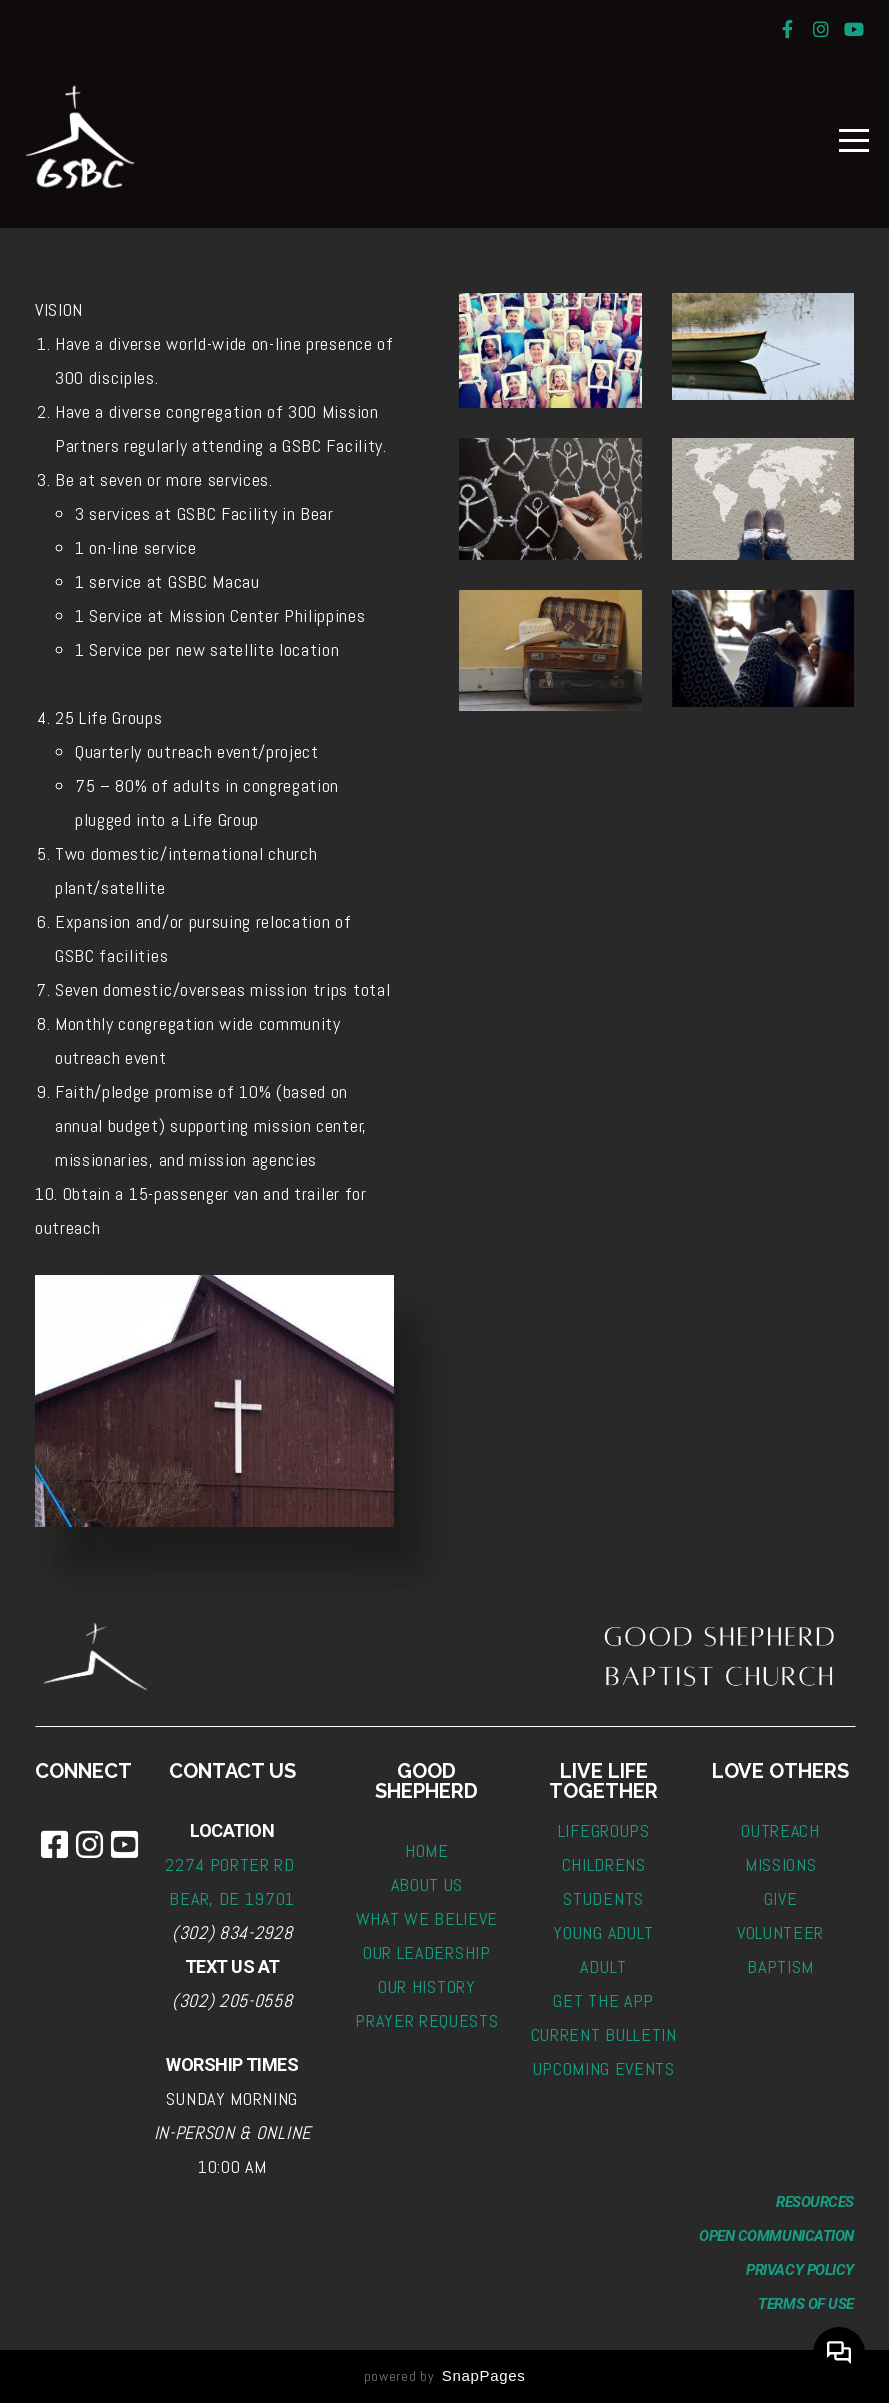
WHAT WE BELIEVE (427, 1918)
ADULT (603, 1966)
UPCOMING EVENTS (604, 2068)
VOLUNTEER (780, 1932)
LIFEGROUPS (604, 1830)
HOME (427, 1850)
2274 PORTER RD (232, 1864)
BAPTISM (780, 1966)
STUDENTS (603, 1898)
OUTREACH (780, 1830)
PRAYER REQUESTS (426, 2020)
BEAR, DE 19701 (232, 1898)
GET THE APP (603, 2000)
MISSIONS (780, 1864)
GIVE (781, 1898)
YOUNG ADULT (603, 1932)
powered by (445, 2376)
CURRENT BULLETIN (604, 2034)
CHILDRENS (604, 1864)
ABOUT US (427, 1884)
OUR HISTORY (426, 1986)
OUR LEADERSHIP (427, 1952)
